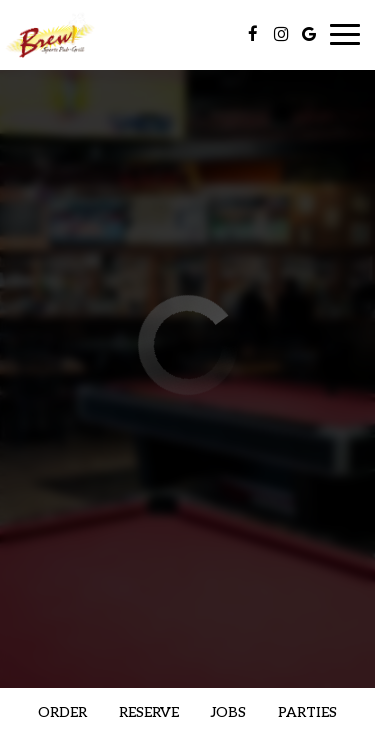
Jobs (228, 712)
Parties (307, 712)
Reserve (149, 712)
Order (62, 712)
